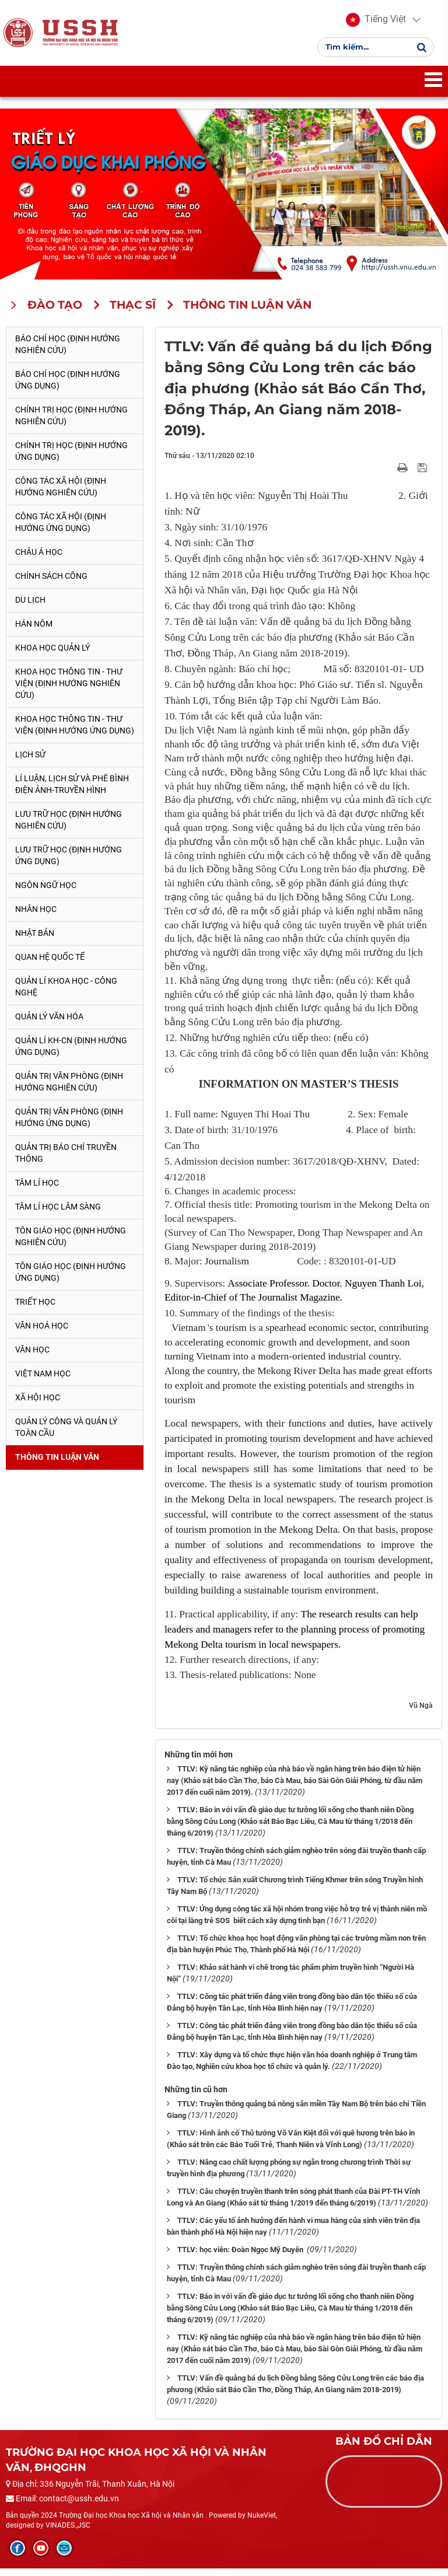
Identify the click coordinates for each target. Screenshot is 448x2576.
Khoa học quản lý (52, 654)
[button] (376, 23)
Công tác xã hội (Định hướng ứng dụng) (60, 529)
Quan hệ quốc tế (50, 964)
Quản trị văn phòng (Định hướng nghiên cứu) (69, 1088)
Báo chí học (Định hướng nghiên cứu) (67, 351)
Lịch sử (30, 761)
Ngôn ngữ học (45, 892)
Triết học (35, 1308)
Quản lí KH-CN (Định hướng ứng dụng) (71, 1053)
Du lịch (30, 606)
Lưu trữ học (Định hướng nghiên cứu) (68, 826)
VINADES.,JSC (68, 2533)
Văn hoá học (41, 1332)
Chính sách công (51, 583)
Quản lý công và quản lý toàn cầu (66, 1434)
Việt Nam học (43, 1380)
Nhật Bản (34, 940)
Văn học (32, 1356)
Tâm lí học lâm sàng (58, 1213)
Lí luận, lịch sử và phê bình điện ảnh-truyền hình (72, 791)
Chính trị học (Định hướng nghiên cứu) (71, 423)
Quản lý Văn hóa (49, 1023)
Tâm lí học (37, 1189)
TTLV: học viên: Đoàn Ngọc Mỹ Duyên (241, 2256)
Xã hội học (37, 1404)
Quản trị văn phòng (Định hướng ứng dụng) (69, 1124)
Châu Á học (38, 559)
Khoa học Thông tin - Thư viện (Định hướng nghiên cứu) (69, 690)
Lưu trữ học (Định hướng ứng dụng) (68, 862)
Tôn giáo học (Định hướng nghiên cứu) (70, 1243)
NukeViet (261, 2522)
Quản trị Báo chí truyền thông (66, 1159)
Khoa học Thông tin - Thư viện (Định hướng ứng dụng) (74, 731)
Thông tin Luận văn (57, 1464)
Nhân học (36, 916)
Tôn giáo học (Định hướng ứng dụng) (70, 1278)
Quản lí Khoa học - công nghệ (66, 993)
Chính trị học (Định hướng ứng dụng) (71, 458)
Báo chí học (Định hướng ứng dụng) (67, 387)
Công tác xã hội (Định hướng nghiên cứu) (60, 494)
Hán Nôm (33, 630)
